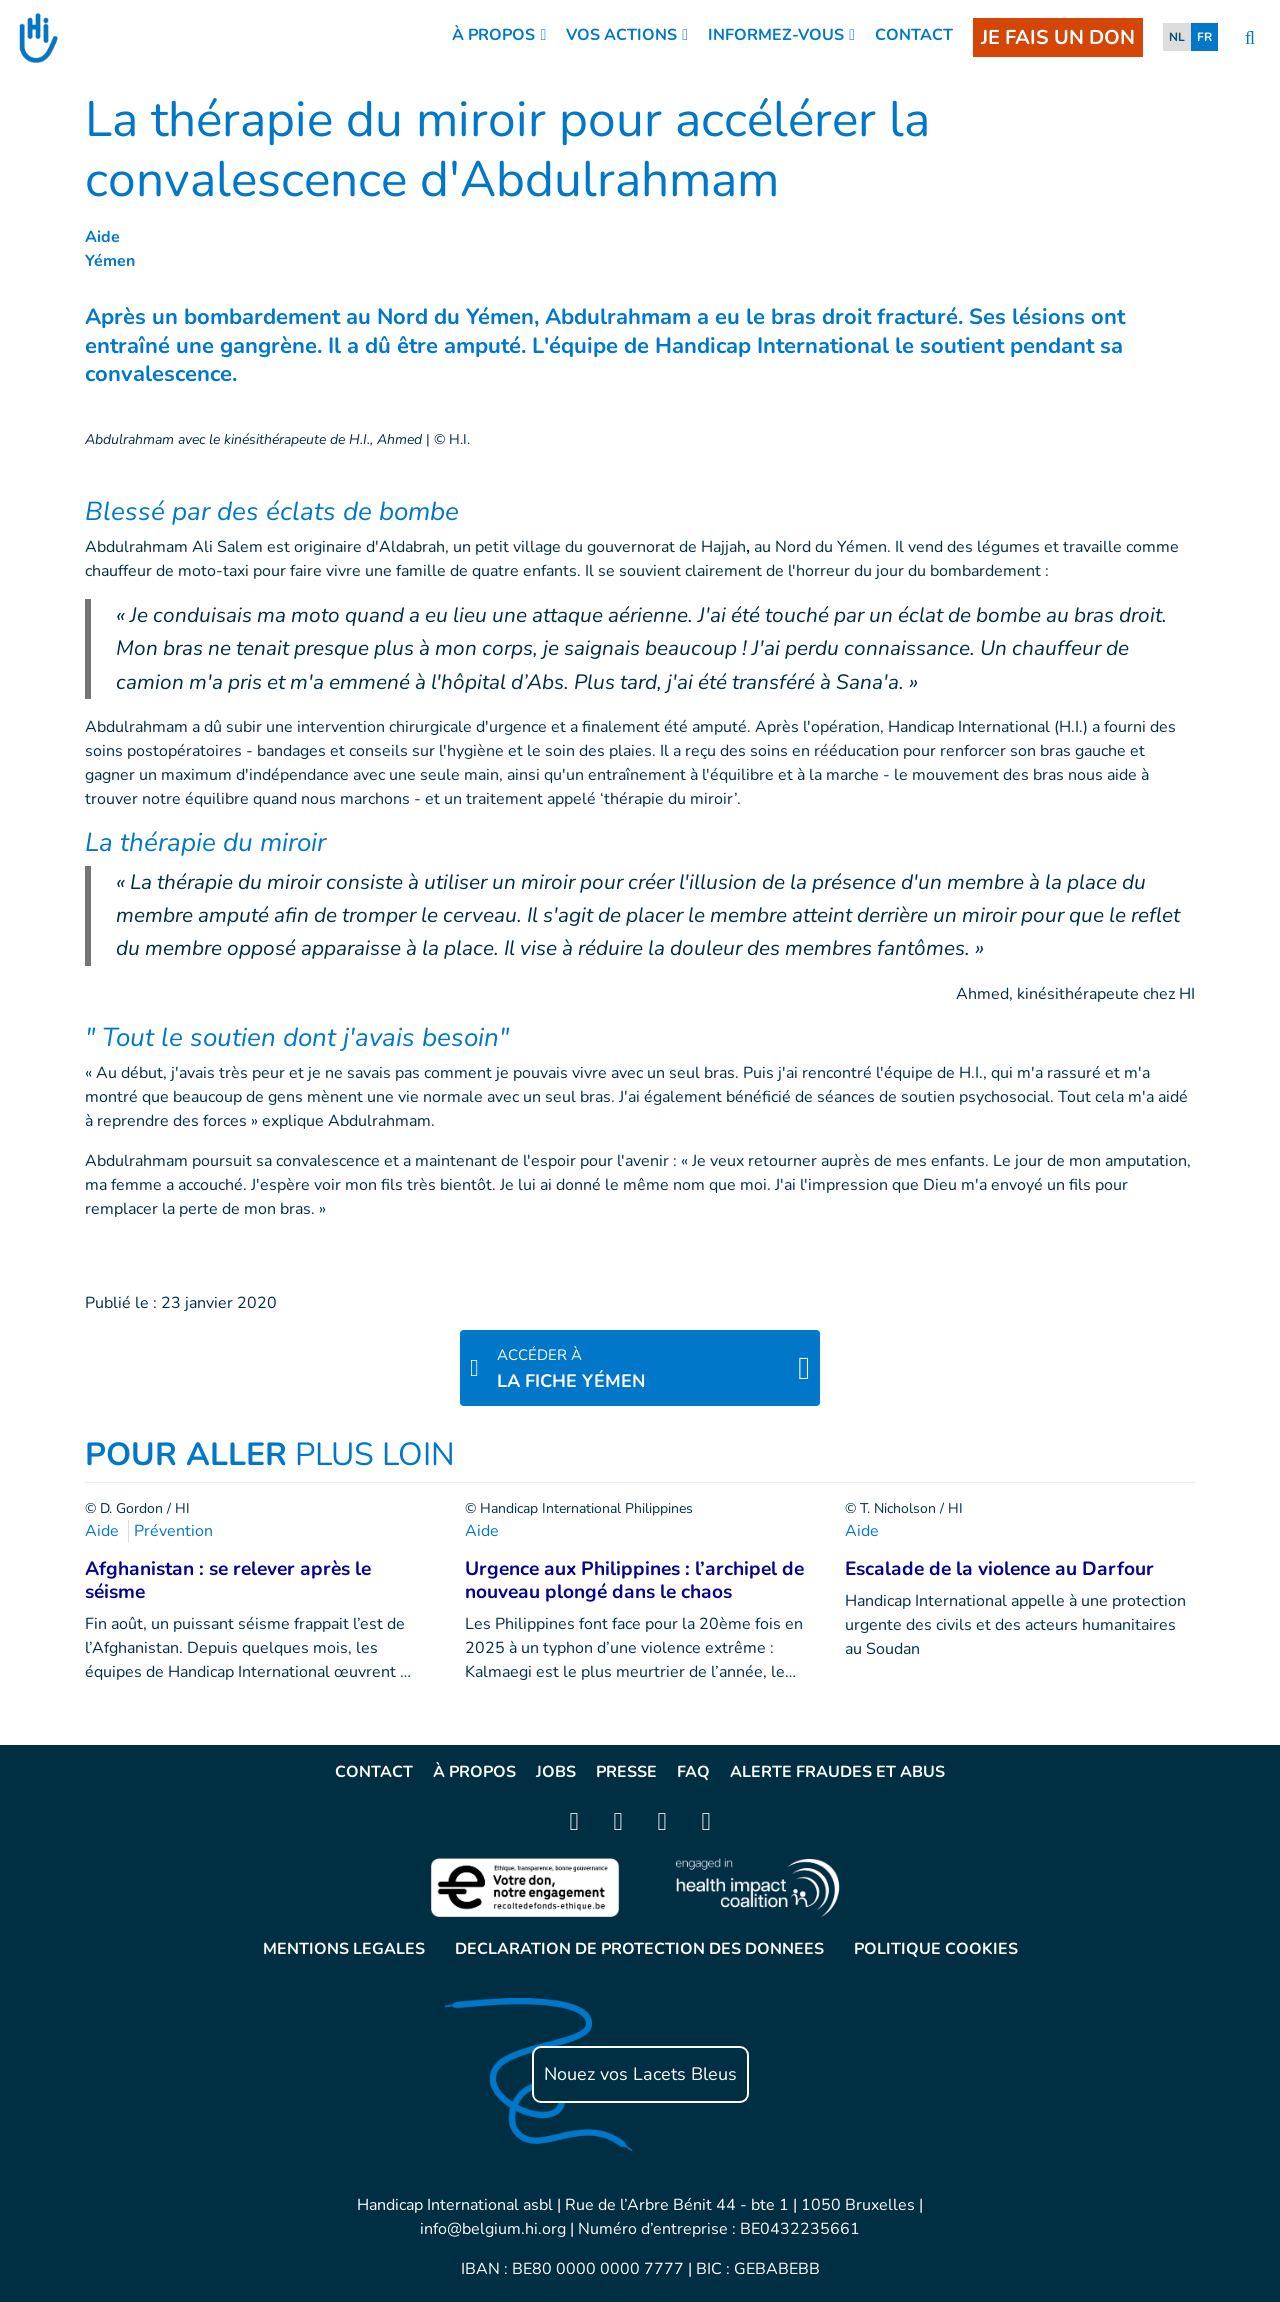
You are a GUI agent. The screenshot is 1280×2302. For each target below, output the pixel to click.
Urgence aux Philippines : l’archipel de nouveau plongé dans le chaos (634, 1580)
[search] (1250, 38)
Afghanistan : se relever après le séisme (228, 1580)
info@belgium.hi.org (493, 2229)
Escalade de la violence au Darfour (999, 1569)
